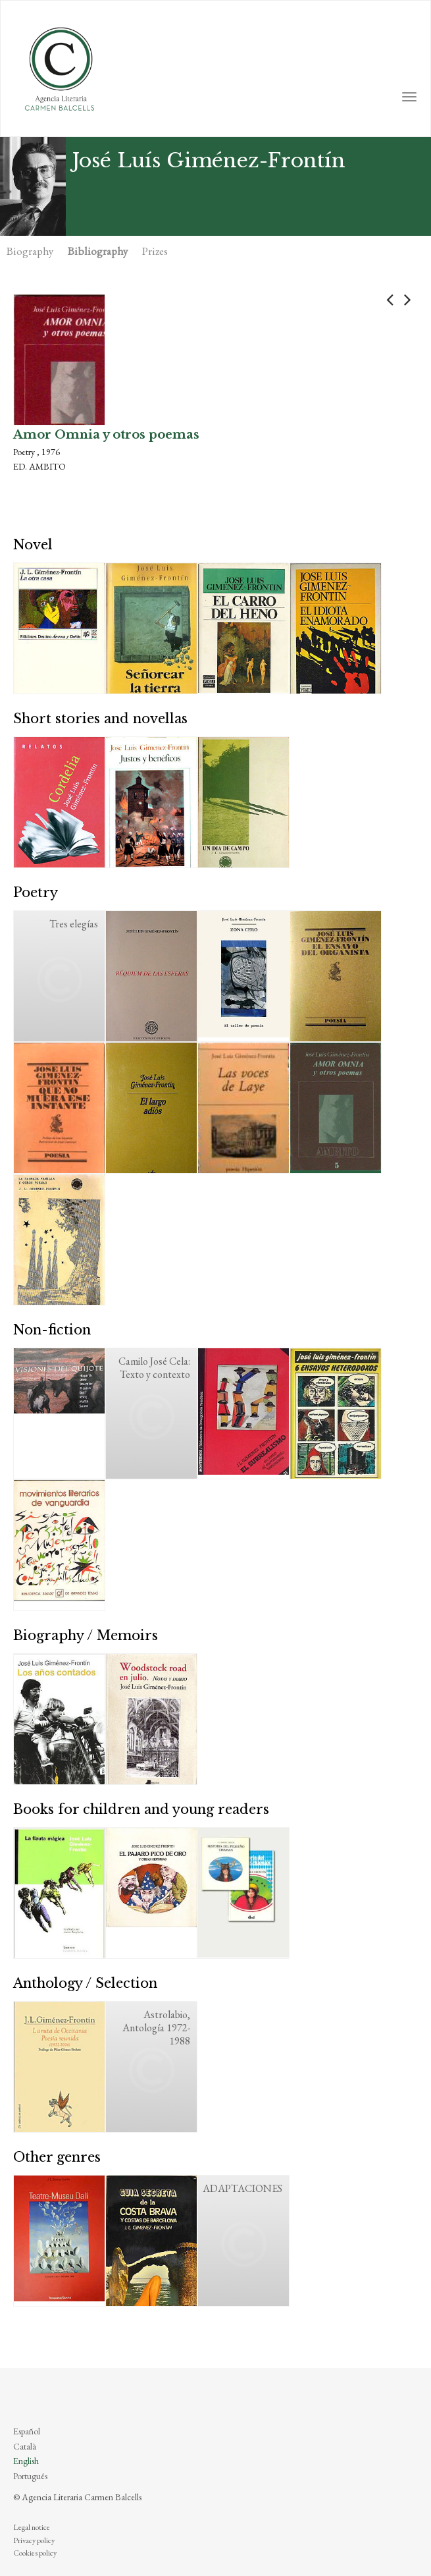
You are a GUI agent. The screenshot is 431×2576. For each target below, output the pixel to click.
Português (30, 2476)
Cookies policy (35, 2553)
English (26, 2461)
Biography (30, 251)
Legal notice (31, 2527)
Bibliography (98, 251)
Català (24, 2446)
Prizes (155, 251)
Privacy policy (34, 2540)
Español (26, 2431)
